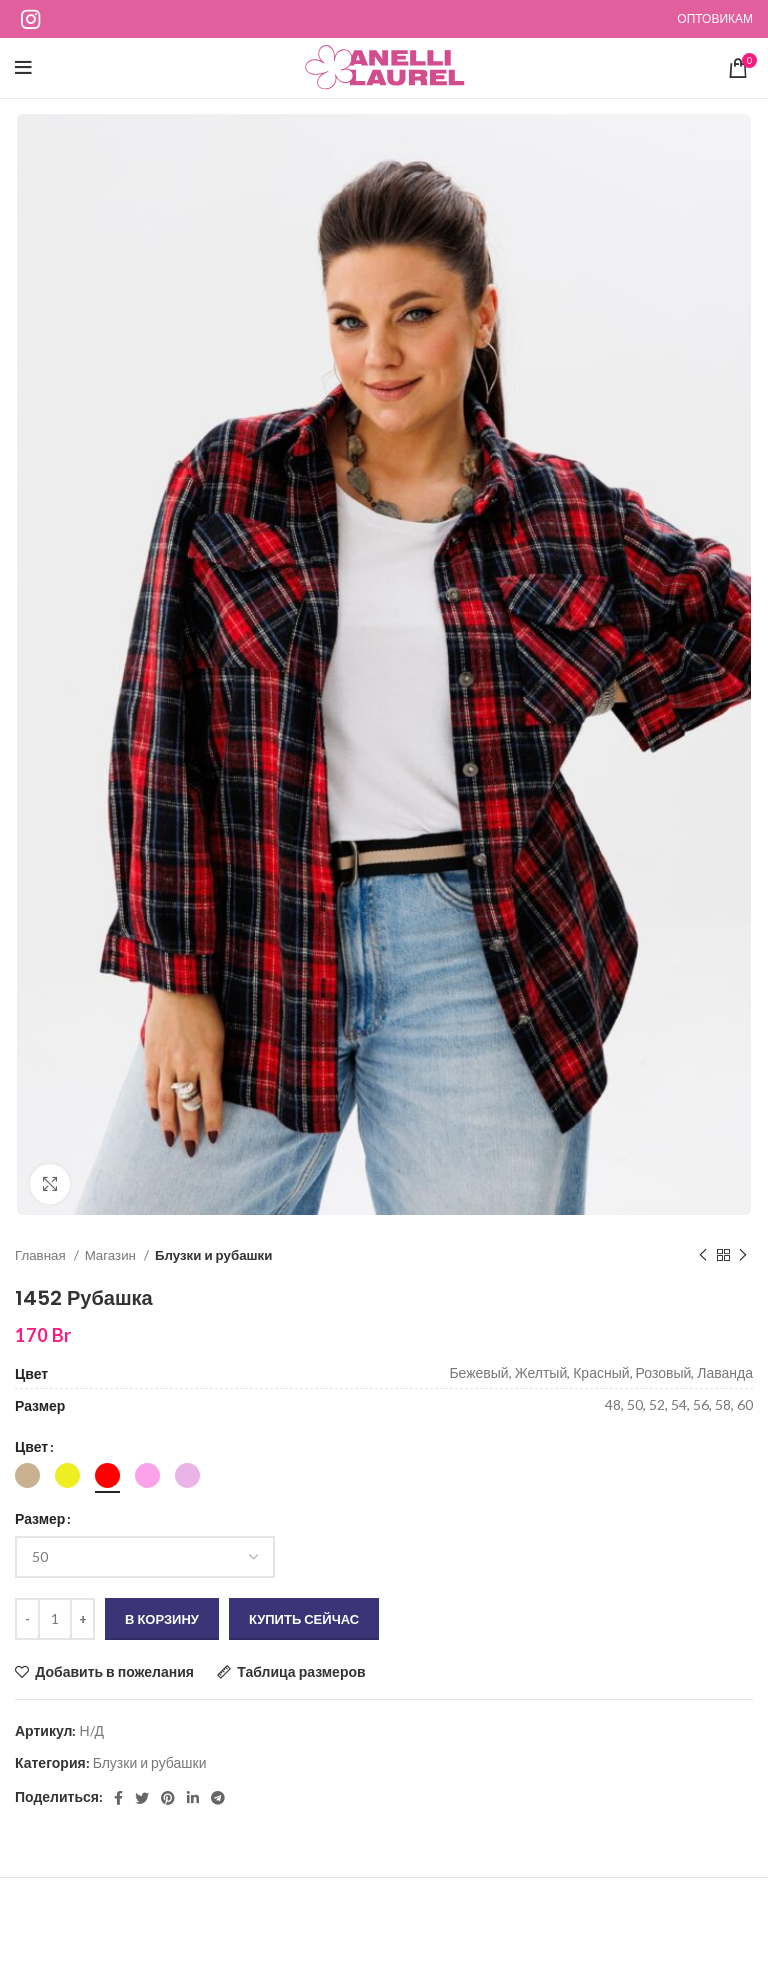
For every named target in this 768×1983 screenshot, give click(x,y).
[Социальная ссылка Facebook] (118, 1798)
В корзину (162, 1619)
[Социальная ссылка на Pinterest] (168, 1798)
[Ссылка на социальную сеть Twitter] (142, 1798)
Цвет (31, 1446)
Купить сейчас (304, 1619)
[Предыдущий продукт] (703, 1256)
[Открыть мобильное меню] (23, 68)
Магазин (112, 1255)
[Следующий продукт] (743, 1256)
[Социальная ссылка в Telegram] (218, 1798)
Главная (42, 1255)
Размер (40, 1518)
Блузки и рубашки (214, 1255)
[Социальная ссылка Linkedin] (193, 1798)
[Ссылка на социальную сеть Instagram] (30, 19)
